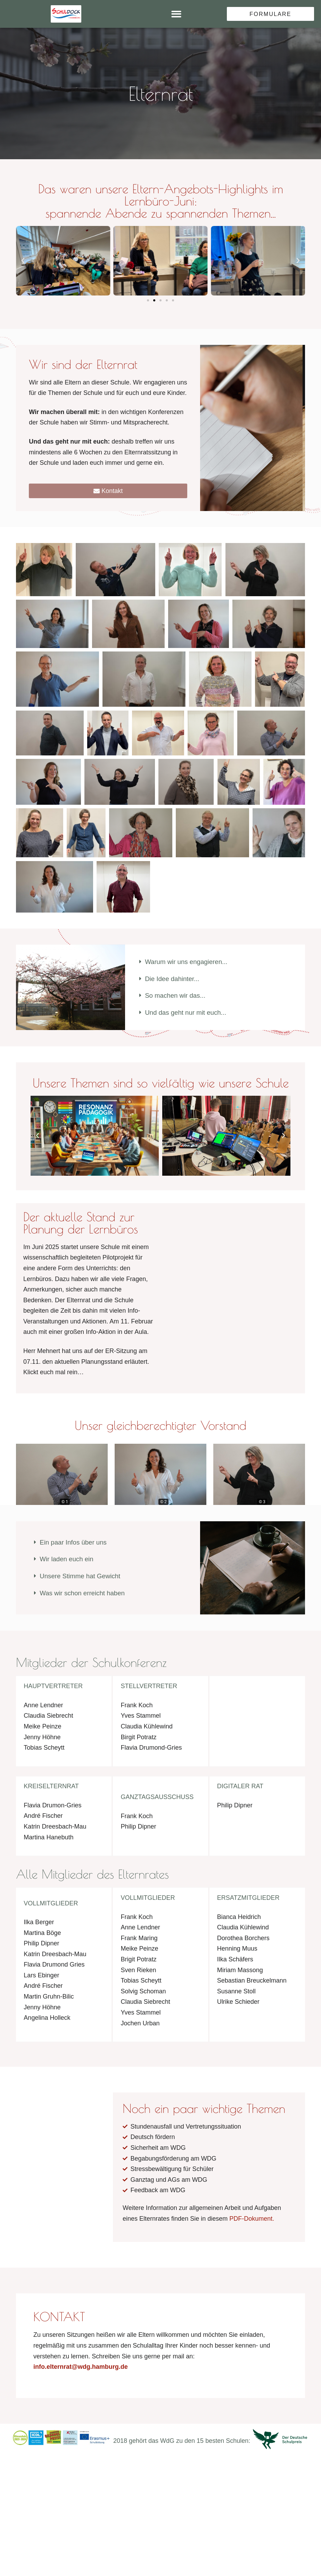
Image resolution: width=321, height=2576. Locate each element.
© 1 (64, 1504)
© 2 (163, 1504)
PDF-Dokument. (251, 2229)
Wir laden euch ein (68, 1562)
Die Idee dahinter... (174, 980)
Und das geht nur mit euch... (188, 1015)
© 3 (262, 1504)
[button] (176, 14)
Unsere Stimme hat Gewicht (83, 1580)
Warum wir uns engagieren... (189, 963)
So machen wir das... (177, 998)
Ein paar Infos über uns (76, 1545)
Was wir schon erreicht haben (85, 1597)
